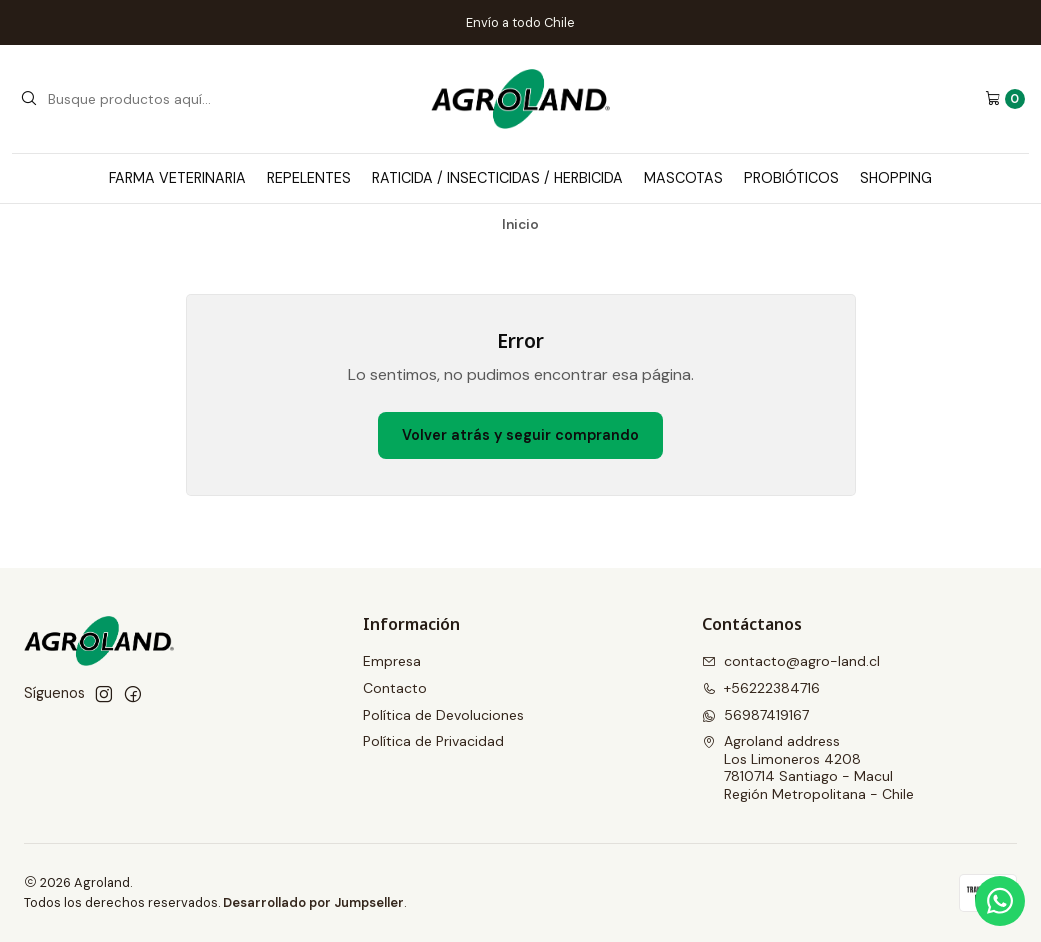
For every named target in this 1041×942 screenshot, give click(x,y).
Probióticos (791, 178)
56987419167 (755, 715)
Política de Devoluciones (443, 715)
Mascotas (683, 178)
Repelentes (309, 178)
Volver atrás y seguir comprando (520, 435)
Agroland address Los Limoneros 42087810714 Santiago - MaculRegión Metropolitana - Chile (808, 767)
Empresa (392, 661)
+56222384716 (761, 688)
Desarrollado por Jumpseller (313, 902)
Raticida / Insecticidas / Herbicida (497, 178)
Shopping (896, 178)
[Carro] (1005, 99)
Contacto (395, 688)
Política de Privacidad (433, 741)
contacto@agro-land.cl (791, 661)
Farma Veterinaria (177, 178)
